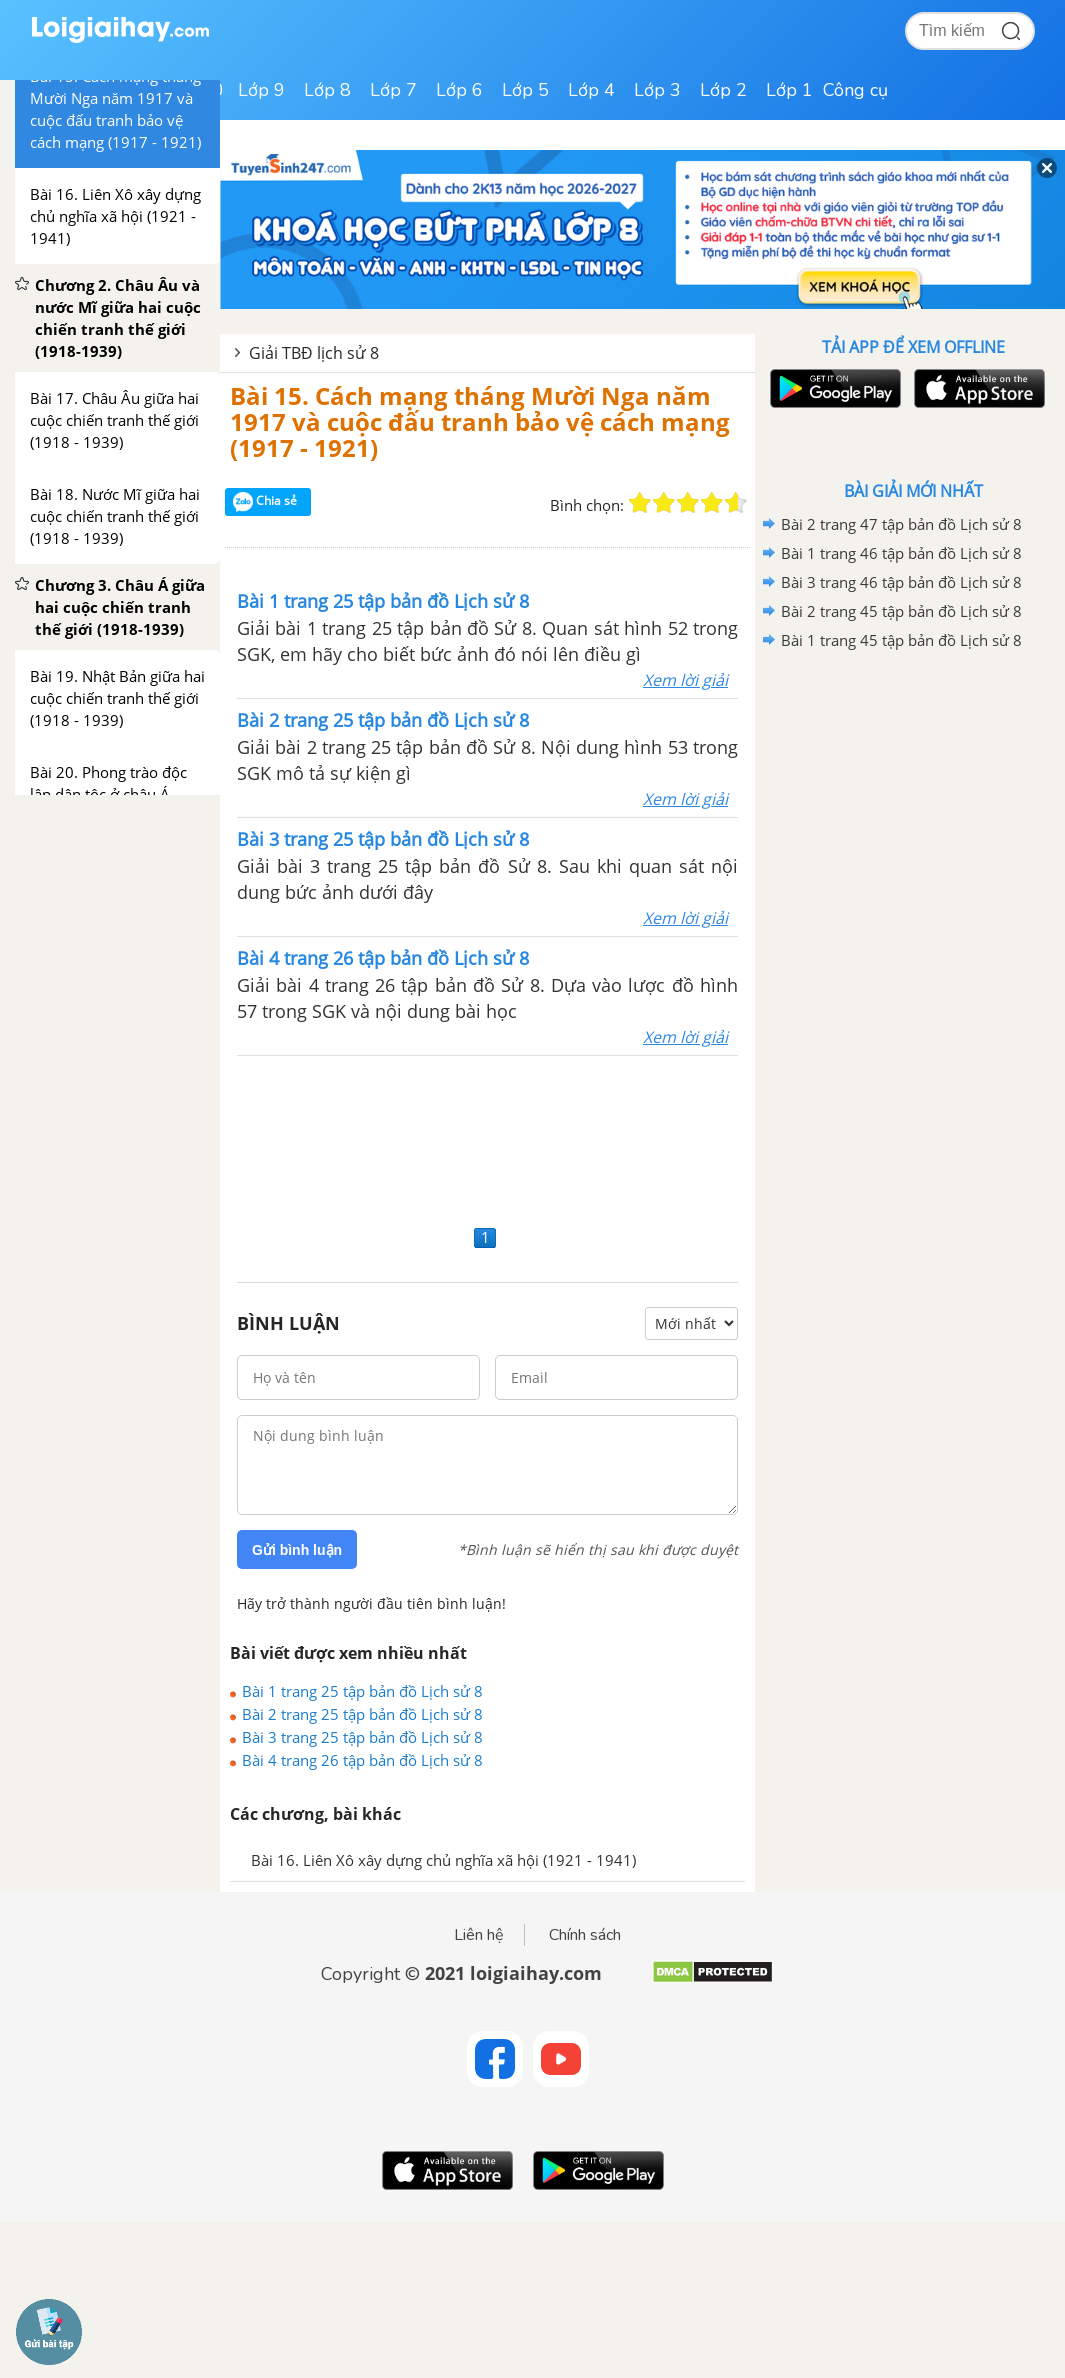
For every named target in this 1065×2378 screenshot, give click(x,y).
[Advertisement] (487, 1137)
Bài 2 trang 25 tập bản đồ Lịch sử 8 (362, 1714)
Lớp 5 (525, 90)
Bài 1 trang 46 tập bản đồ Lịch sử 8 (901, 553)
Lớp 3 (657, 90)
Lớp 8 (327, 90)
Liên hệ (479, 1935)
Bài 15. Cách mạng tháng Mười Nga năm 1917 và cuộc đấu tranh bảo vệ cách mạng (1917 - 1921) (480, 422)
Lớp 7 (393, 90)
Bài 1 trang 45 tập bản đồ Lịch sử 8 (901, 640)
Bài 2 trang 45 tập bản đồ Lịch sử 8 (901, 611)
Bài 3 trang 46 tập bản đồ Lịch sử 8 (901, 582)
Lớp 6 (459, 90)
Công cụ (855, 90)
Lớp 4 (591, 90)
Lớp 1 (789, 90)
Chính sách (585, 1935)
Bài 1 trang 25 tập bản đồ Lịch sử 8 (362, 1691)
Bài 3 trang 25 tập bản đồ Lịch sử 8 (362, 1737)
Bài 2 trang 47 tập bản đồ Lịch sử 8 (901, 524)
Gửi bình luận (297, 1550)
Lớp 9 (261, 90)
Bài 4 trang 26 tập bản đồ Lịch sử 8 (362, 1760)
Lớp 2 (723, 90)
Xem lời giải (685, 680)
